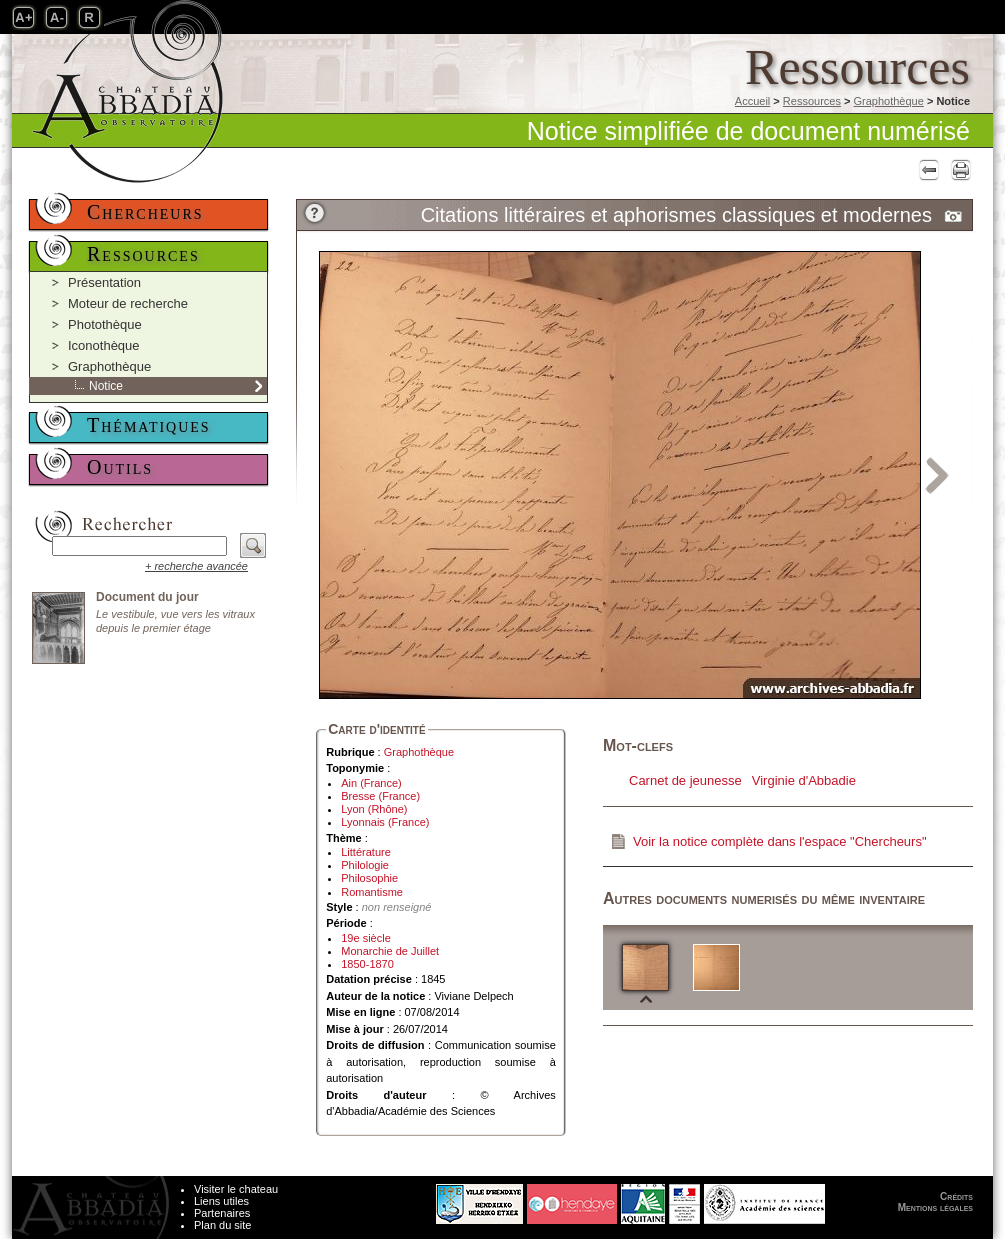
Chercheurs (145, 212)
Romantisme (372, 892)
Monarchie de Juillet (390, 951)
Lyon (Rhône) (374, 809)
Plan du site (222, 1225)
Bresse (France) (380, 796)
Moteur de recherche (128, 303)
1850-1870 (367, 964)
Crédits (956, 1196)
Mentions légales (935, 1207)
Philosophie (369, 878)
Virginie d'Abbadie (804, 780)
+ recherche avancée (196, 566)
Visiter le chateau (236, 1189)
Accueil (752, 101)
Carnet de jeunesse (685, 780)
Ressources (812, 101)
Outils (120, 467)
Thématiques (149, 425)
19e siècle (366, 938)
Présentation (104, 282)
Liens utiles (221, 1201)
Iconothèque (104, 345)
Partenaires (222, 1213)
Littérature (366, 852)
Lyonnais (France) (385, 822)
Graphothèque (888, 101)
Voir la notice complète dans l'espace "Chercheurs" (780, 841)
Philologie (365, 865)
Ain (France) (371, 783)
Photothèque (105, 324)
